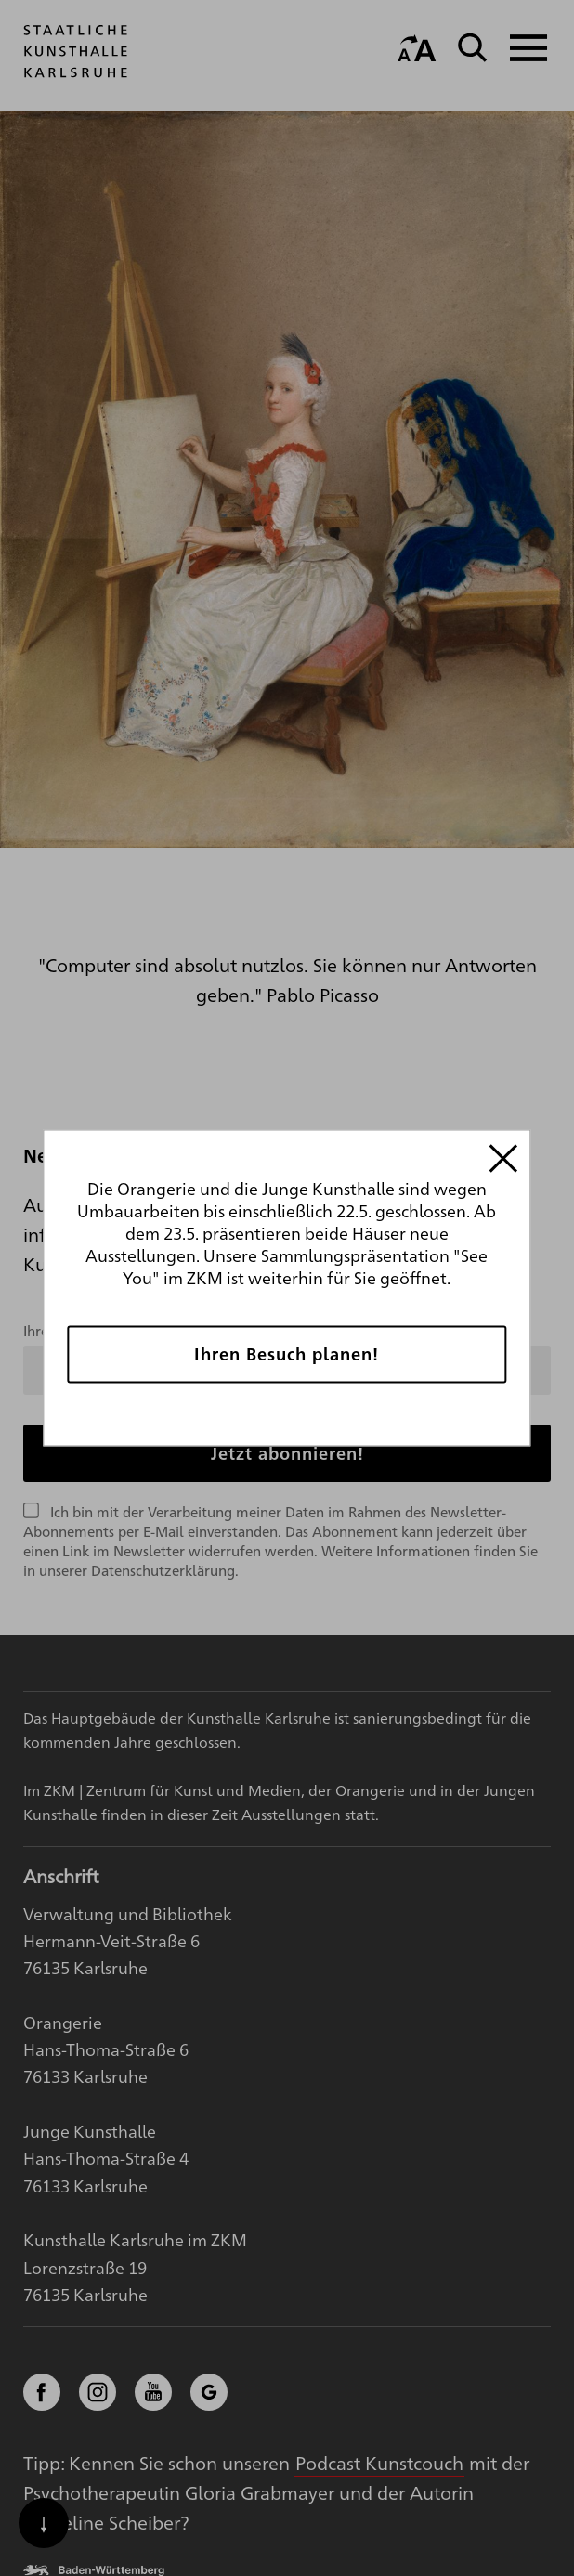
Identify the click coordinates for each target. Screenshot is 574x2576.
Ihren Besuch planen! (286, 1353)
